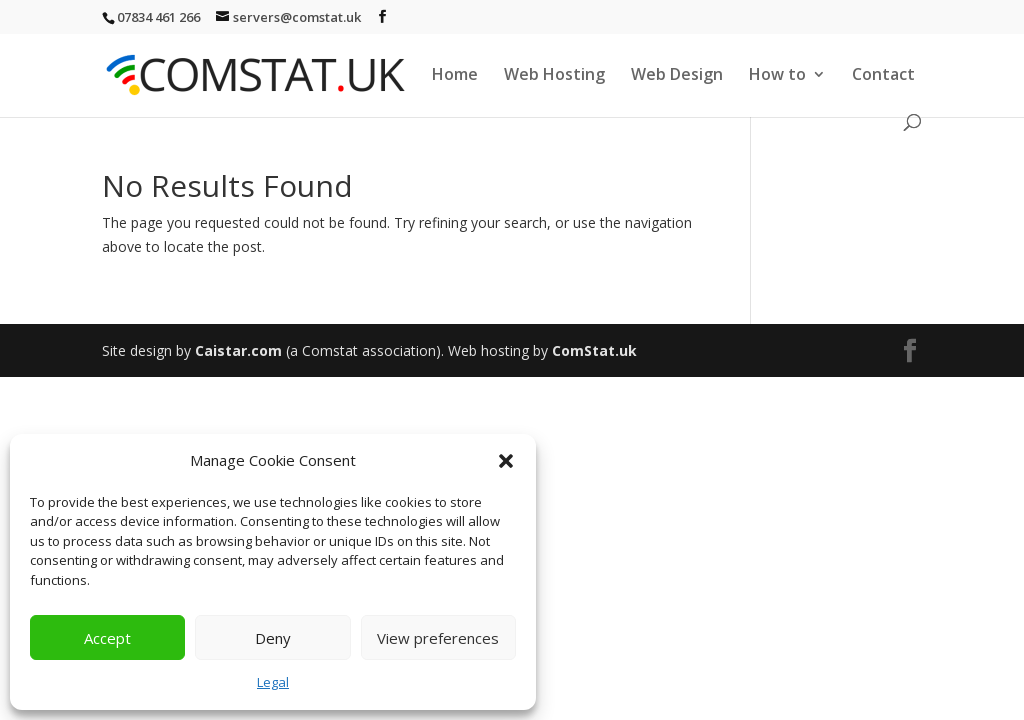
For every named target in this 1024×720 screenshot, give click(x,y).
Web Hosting (554, 76)
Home (455, 76)
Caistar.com (238, 350)
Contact (883, 76)
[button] (506, 461)
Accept (107, 638)
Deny (273, 638)
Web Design (677, 76)
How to (777, 76)
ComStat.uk (594, 350)
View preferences (438, 638)
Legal (273, 682)
